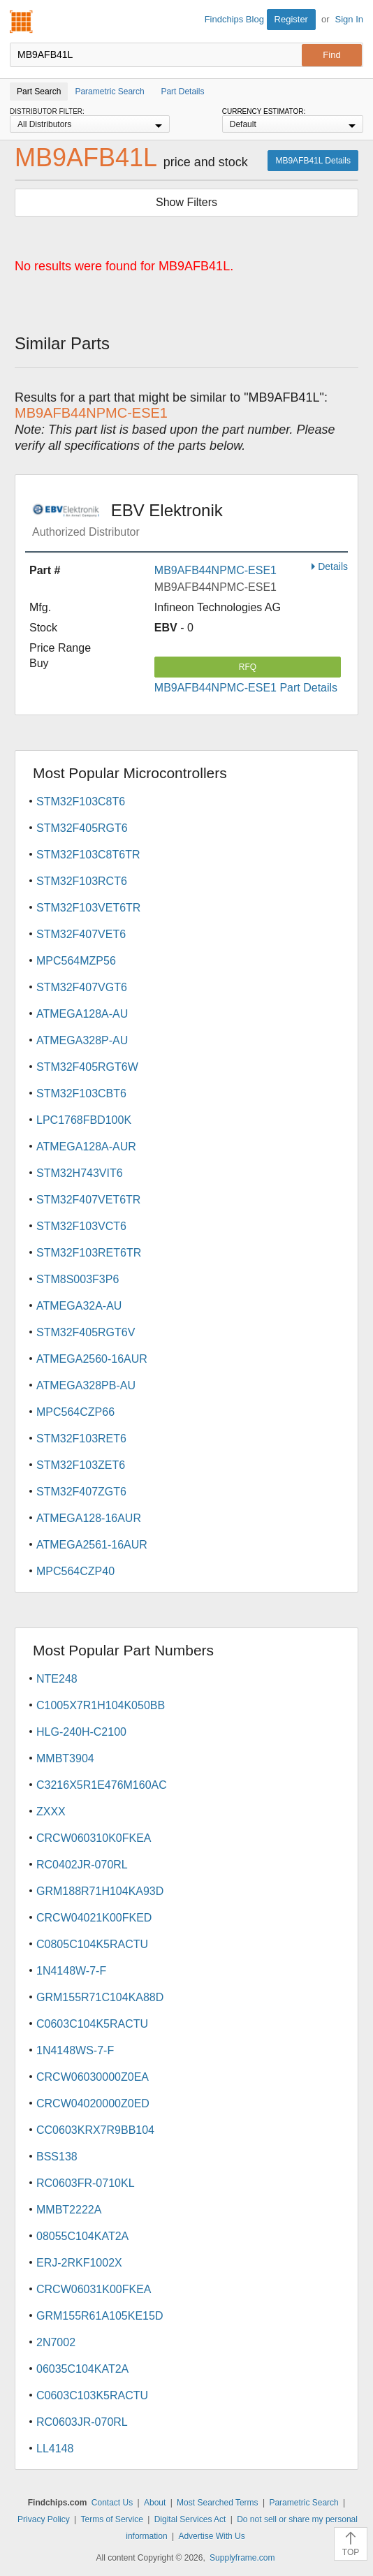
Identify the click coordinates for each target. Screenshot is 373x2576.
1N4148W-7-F (71, 1971)
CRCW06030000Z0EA (92, 2077)
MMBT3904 (65, 1758)
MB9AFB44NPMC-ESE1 (215, 570)
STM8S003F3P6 (77, 1279)
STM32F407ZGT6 (81, 1492)
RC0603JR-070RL (82, 2422)
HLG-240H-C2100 (81, 1732)
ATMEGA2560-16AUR (91, 1359)
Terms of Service (112, 2519)
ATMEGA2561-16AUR (91, 1545)
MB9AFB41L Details (313, 161)
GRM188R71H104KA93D (99, 1891)
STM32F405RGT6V (85, 1332)
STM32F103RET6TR (88, 1253)
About (155, 2503)
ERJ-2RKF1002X (79, 2263)
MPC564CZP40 (75, 1571)
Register (291, 19)
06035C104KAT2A (82, 2369)
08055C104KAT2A (82, 2236)
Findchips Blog (234, 19)
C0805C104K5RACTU (92, 1944)
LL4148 (54, 2448)
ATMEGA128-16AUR (88, 1518)
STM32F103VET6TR (88, 908)
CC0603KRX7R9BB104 (95, 2130)
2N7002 (55, 2342)
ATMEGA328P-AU (82, 1040)
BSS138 (57, 2156)
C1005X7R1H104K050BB (100, 1705)
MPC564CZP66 (75, 1412)
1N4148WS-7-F (75, 2050)
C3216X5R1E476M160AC (101, 1785)
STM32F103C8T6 (80, 801)
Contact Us (112, 2503)
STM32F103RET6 (81, 1438)
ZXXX (51, 1811)
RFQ (247, 667)
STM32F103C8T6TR (88, 855)
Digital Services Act (190, 2519)
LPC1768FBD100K (83, 1120)
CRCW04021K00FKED (94, 1918)
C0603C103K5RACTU (92, 2395)
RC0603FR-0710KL (85, 2183)
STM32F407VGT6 (81, 987)
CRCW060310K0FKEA (94, 1838)
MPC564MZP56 (76, 961)
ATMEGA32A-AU (79, 1306)
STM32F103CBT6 (81, 1093)
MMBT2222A (68, 2210)
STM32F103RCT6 (81, 881)
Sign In (349, 19)
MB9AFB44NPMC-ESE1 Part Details (245, 688)
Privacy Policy (43, 2519)
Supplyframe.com (242, 2558)
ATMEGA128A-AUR (86, 1146)
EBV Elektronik (190, 520)
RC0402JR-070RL (82, 1865)
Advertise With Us (211, 2536)
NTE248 (57, 1679)
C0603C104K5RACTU (92, 2024)
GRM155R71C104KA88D (99, 1997)
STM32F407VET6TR (88, 1200)
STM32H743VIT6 (79, 1173)
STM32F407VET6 (81, 934)
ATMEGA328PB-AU (86, 1385)
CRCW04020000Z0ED (92, 2103)
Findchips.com (22, 22)
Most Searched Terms (217, 2503)
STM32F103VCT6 (81, 1226)
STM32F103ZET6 (80, 1465)
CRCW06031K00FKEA (94, 2289)
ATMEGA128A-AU (82, 1014)
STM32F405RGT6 (82, 828)
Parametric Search (303, 2503)
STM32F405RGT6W (87, 1067)
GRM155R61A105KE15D (99, 2316)
